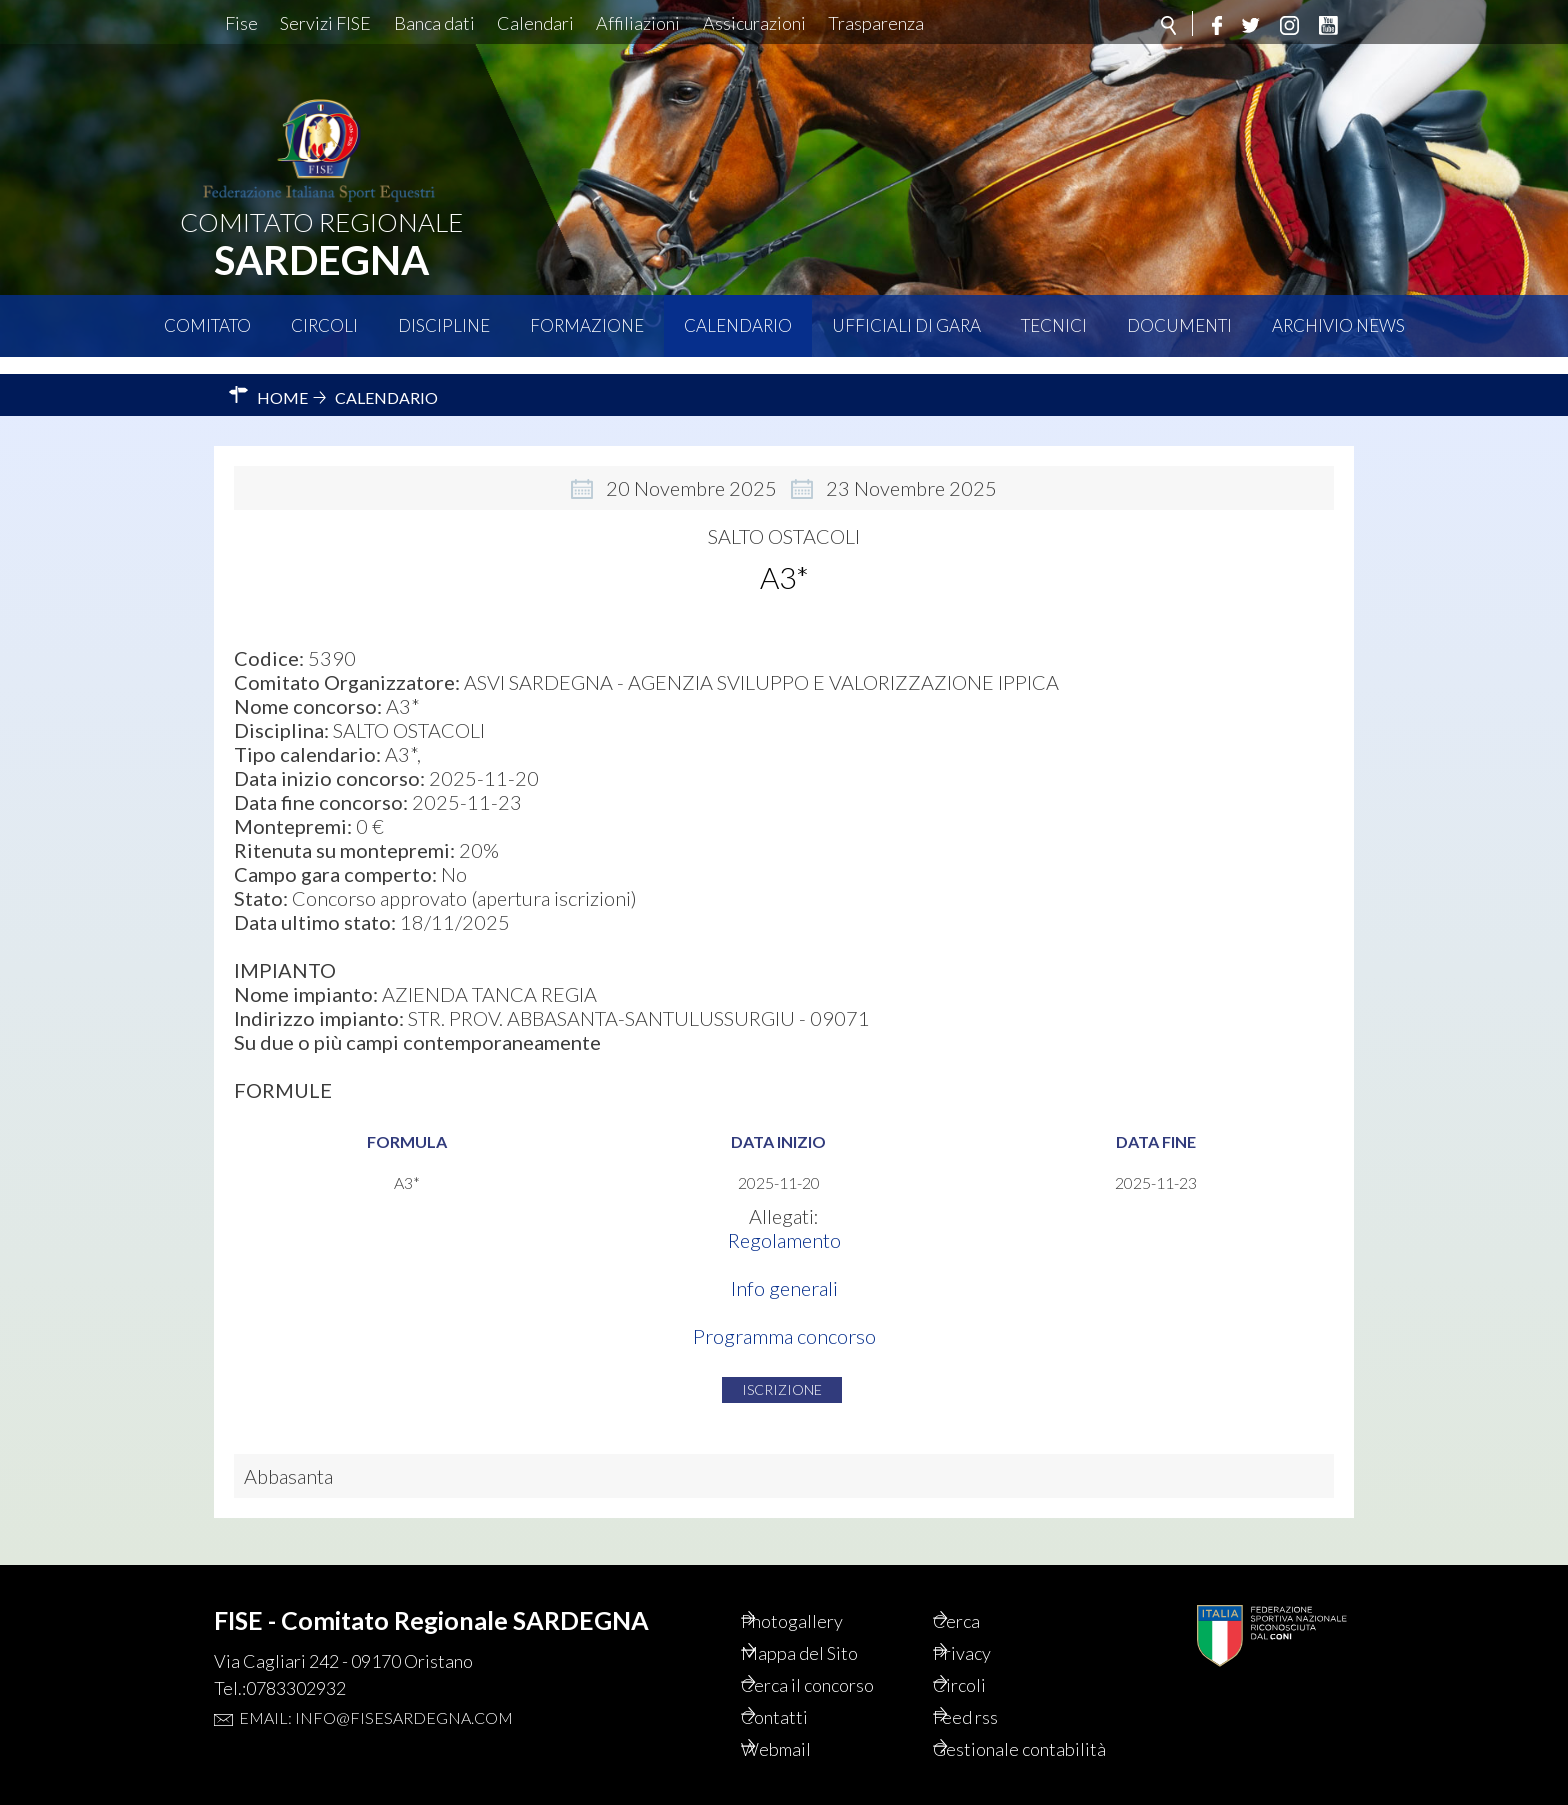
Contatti (801, 1690)
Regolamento (784, 1223)
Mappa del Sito (828, 1622)
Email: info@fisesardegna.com (376, 1683)
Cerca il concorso (839, 1656)
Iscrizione (782, 1372)
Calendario (738, 325)
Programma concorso (784, 1319)
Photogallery (821, 1588)
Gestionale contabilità (1003, 1736)
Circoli (324, 325)
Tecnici (1054, 325)
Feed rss (993, 1690)
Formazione (587, 325)
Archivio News (1338, 325)
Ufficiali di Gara (906, 325)
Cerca (983, 1588)
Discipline (444, 325)
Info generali (784, 1271)
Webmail (804, 1724)
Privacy (989, 1622)
